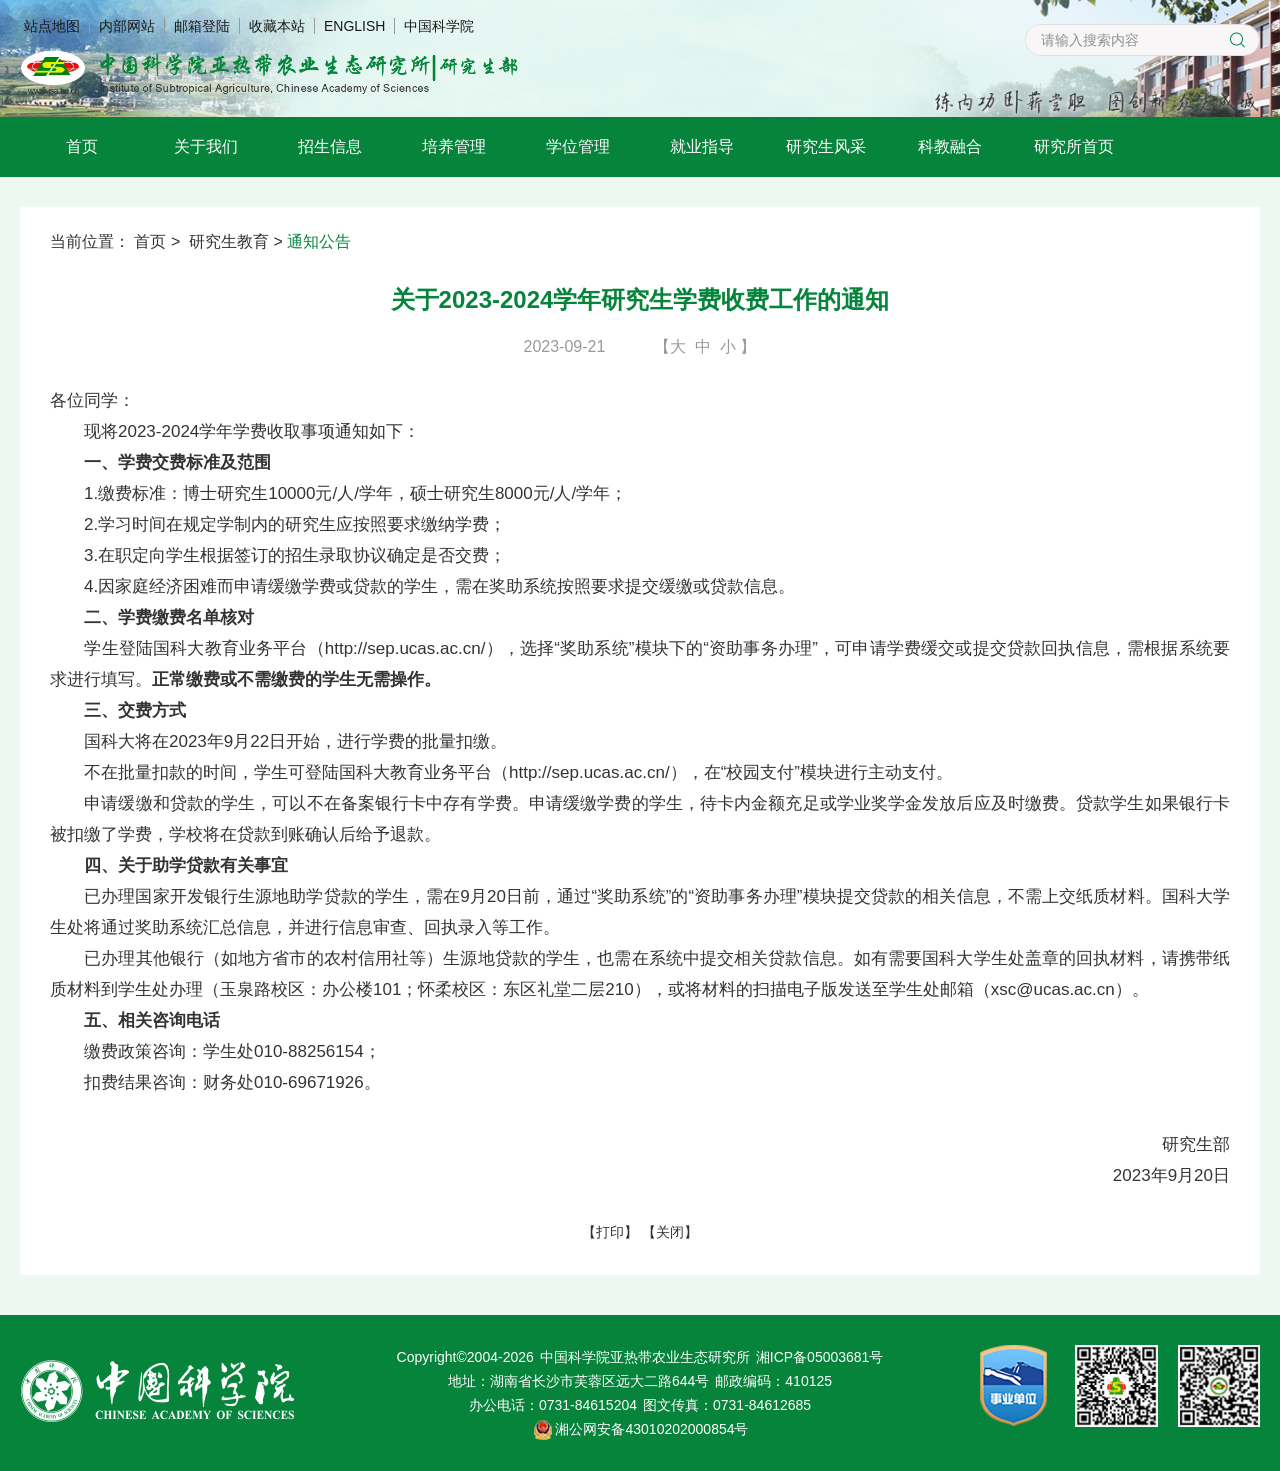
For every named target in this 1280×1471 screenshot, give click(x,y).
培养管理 (454, 146)
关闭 (670, 1232)
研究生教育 (229, 241)
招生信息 (330, 146)
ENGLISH (354, 26)
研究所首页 (1074, 146)
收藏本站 (277, 26)
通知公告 (319, 241)
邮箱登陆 (202, 26)
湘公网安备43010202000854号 (651, 1429)
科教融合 (950, 146)
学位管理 (578, 146)
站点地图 (52, 26)
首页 (82, 146)
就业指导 (702, 146)
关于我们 (206, 146)
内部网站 (127, 26)
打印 (610, 1232)
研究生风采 (826, 146)
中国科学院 (439, 26)
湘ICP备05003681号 (820, 1357)
